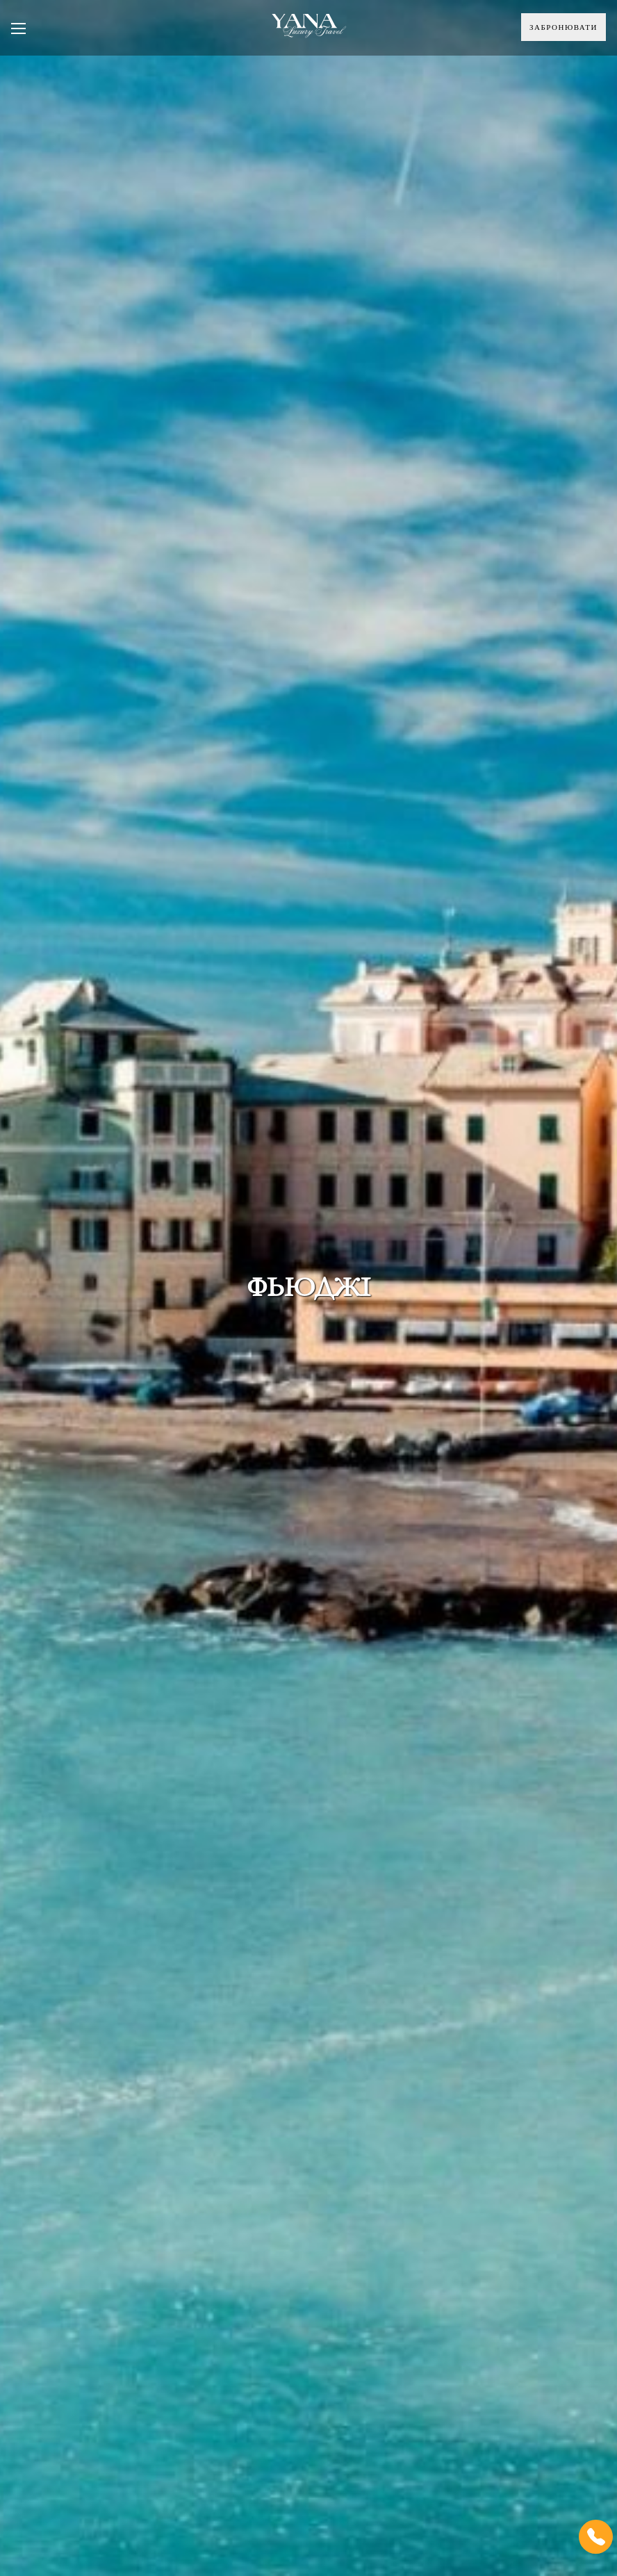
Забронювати (563, 27)
